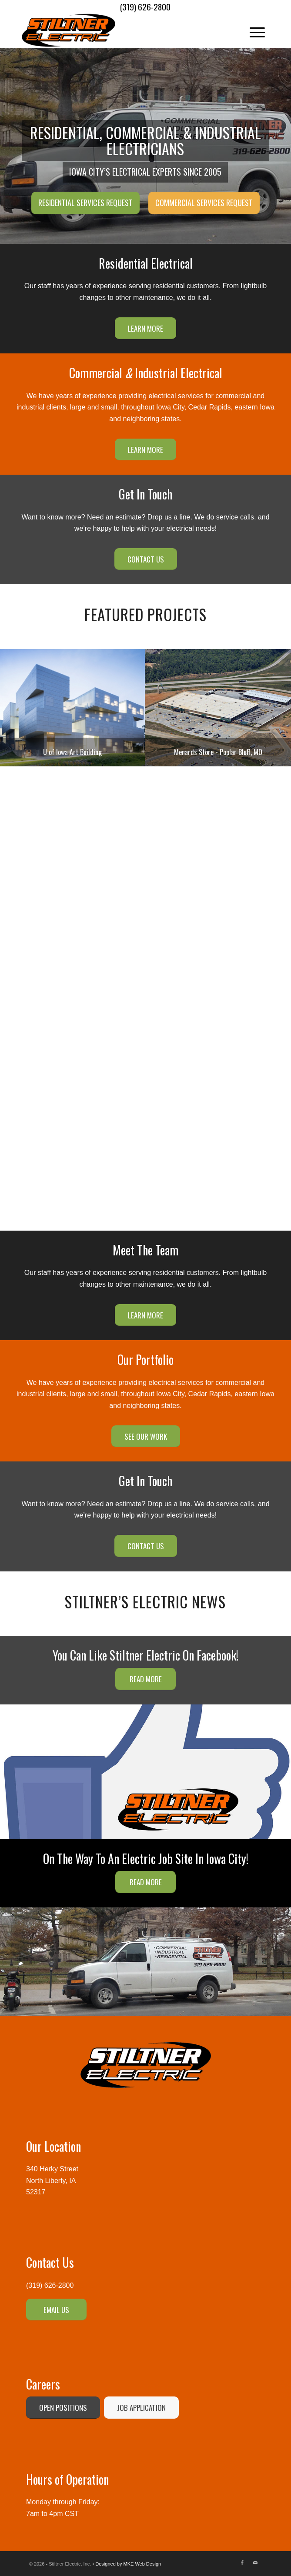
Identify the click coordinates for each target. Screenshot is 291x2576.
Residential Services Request (85, 202)
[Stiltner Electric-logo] (121, 30)
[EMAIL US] (56, 2310)
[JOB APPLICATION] (141, 2407)
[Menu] (253, 30)
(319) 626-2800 (50, 2285)
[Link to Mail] (255, 2562)
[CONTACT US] (145, 559)
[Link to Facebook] (242, 2562)
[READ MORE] (145, 1679)
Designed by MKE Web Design (128, 2563)
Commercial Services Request (204, 202)
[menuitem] (253, 30)
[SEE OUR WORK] (145, 1436)
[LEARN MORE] (145, 328)
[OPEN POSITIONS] (63, 2407)
